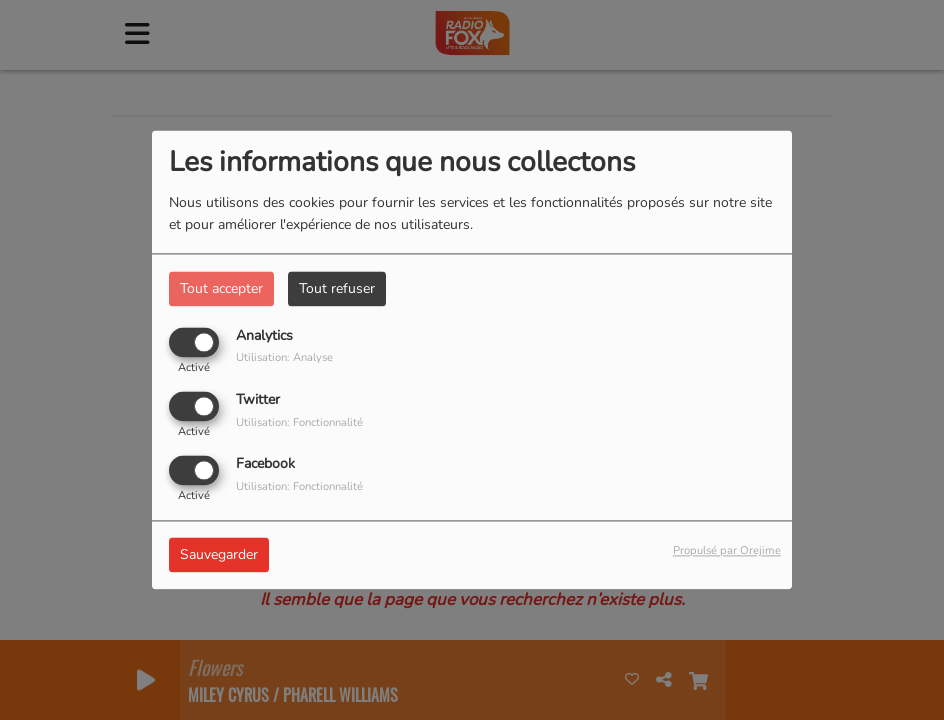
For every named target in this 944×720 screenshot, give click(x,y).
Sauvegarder (219, 555)
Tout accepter (221, 288)
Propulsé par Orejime (727, 551)
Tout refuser (337, 288)
